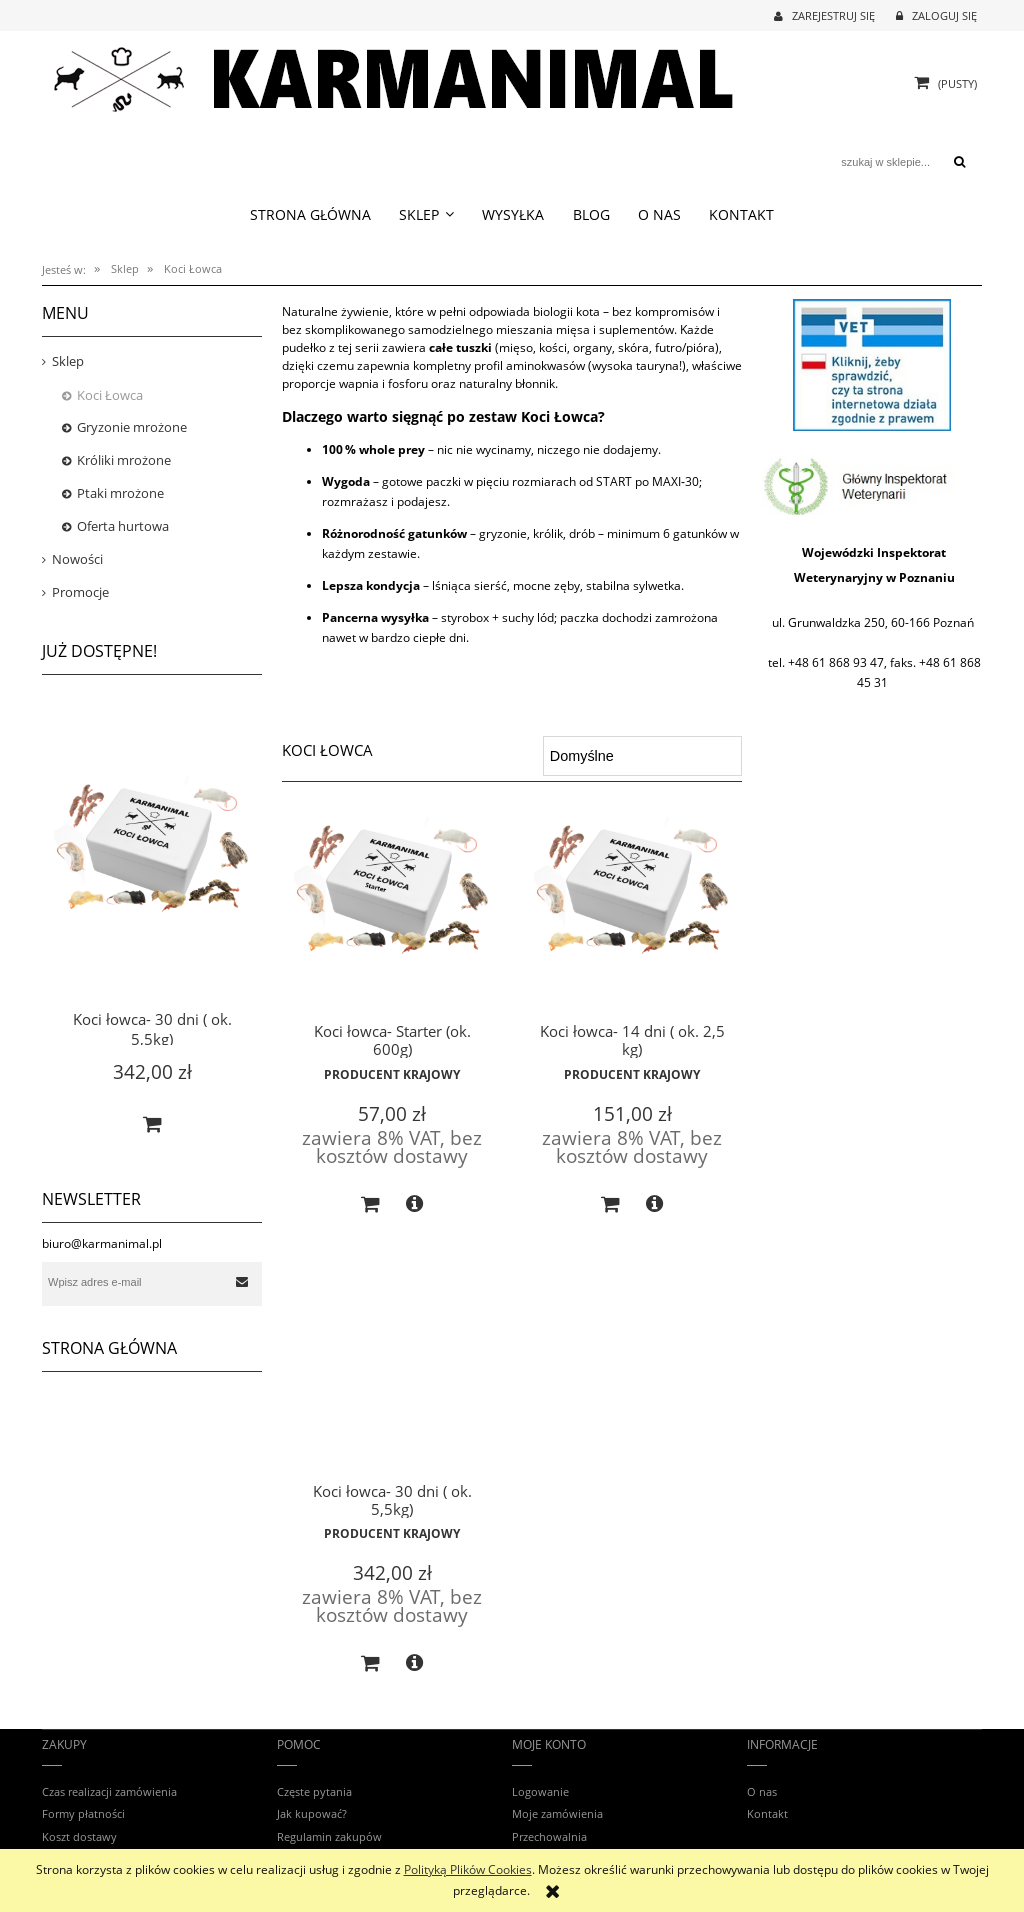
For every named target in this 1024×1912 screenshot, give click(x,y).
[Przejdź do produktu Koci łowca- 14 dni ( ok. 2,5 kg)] (632, 917)
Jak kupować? (312, 1813)
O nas (762, 1791)
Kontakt (767, 1813)
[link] (872, 485)
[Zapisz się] (242, 1282)
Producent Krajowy (392, 1074)
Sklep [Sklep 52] (68, 361)
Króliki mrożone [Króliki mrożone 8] (124, 460)
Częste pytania (314, 1791)
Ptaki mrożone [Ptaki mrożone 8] (120, 493)
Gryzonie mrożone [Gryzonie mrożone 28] (132, 427)
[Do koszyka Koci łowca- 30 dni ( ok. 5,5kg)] (152, 1124)
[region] (872, 365)
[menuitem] (310, 214)
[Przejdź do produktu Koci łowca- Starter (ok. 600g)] (392, 917)
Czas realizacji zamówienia (109, 1791)
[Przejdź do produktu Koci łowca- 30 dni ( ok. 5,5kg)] (152, 870)
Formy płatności (83, 1813)
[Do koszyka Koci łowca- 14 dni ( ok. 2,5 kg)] (611, 1205)
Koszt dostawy (79, 1836)
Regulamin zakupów (329, 1836)
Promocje (80, 592)
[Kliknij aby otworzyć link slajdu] (872, 365)
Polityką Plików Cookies (468, 1869)
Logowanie (540, 1791)
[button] (415, 1204)
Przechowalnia (549, 1836)
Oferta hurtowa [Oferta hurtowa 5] (123, 526)
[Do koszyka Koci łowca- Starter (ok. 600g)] (371, 1205)
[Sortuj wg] (642, 756)
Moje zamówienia (557, 1813)
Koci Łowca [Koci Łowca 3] (110, 395)
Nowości (77, 559)
